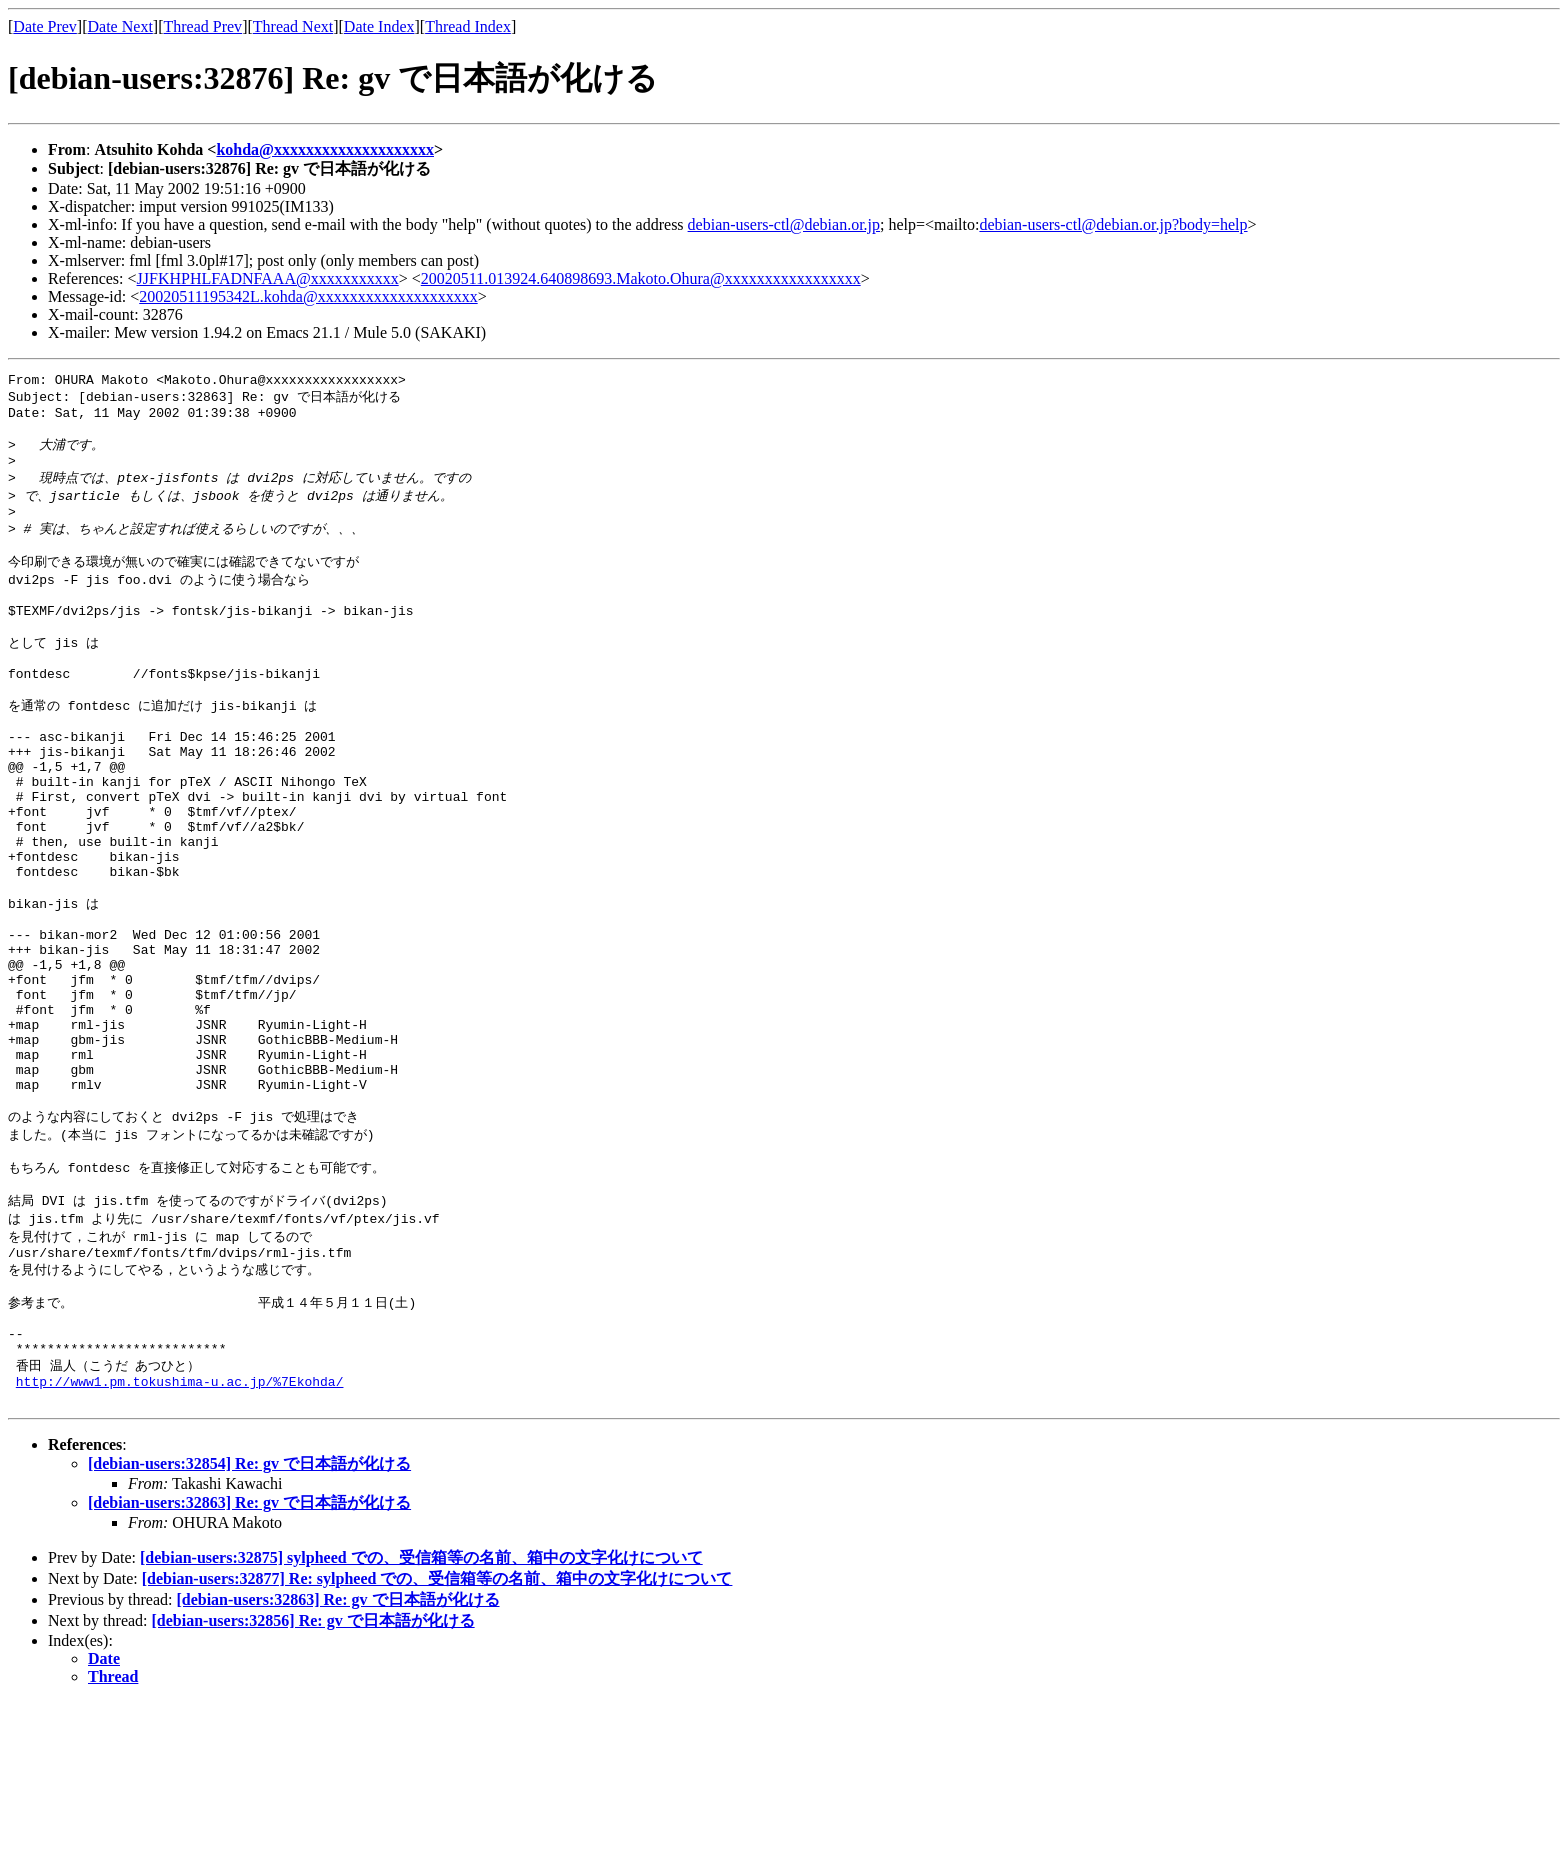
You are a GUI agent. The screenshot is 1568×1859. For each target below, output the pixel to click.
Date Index (379, 26)
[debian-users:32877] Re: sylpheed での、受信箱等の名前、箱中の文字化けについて (437, 1735)
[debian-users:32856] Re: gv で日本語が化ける (313, 1777)
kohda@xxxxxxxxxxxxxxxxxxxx (325, 149)
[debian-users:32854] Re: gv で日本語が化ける (249, 1620)
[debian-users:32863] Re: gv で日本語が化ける (249, 1659)
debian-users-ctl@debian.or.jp (784, 224)
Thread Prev (202, 26)
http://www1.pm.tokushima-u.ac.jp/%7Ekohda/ (180, 1535)
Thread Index (468, 26)
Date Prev (45, 26)
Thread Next (293, 26)
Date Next (120, 26)
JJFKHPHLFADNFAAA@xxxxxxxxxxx (268, 278)
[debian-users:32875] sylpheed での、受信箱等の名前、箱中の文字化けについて (421, 1714)
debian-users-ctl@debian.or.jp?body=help (1113, 224)
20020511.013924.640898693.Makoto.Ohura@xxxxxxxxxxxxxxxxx (641, 278)
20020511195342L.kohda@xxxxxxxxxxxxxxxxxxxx (308, 296)
